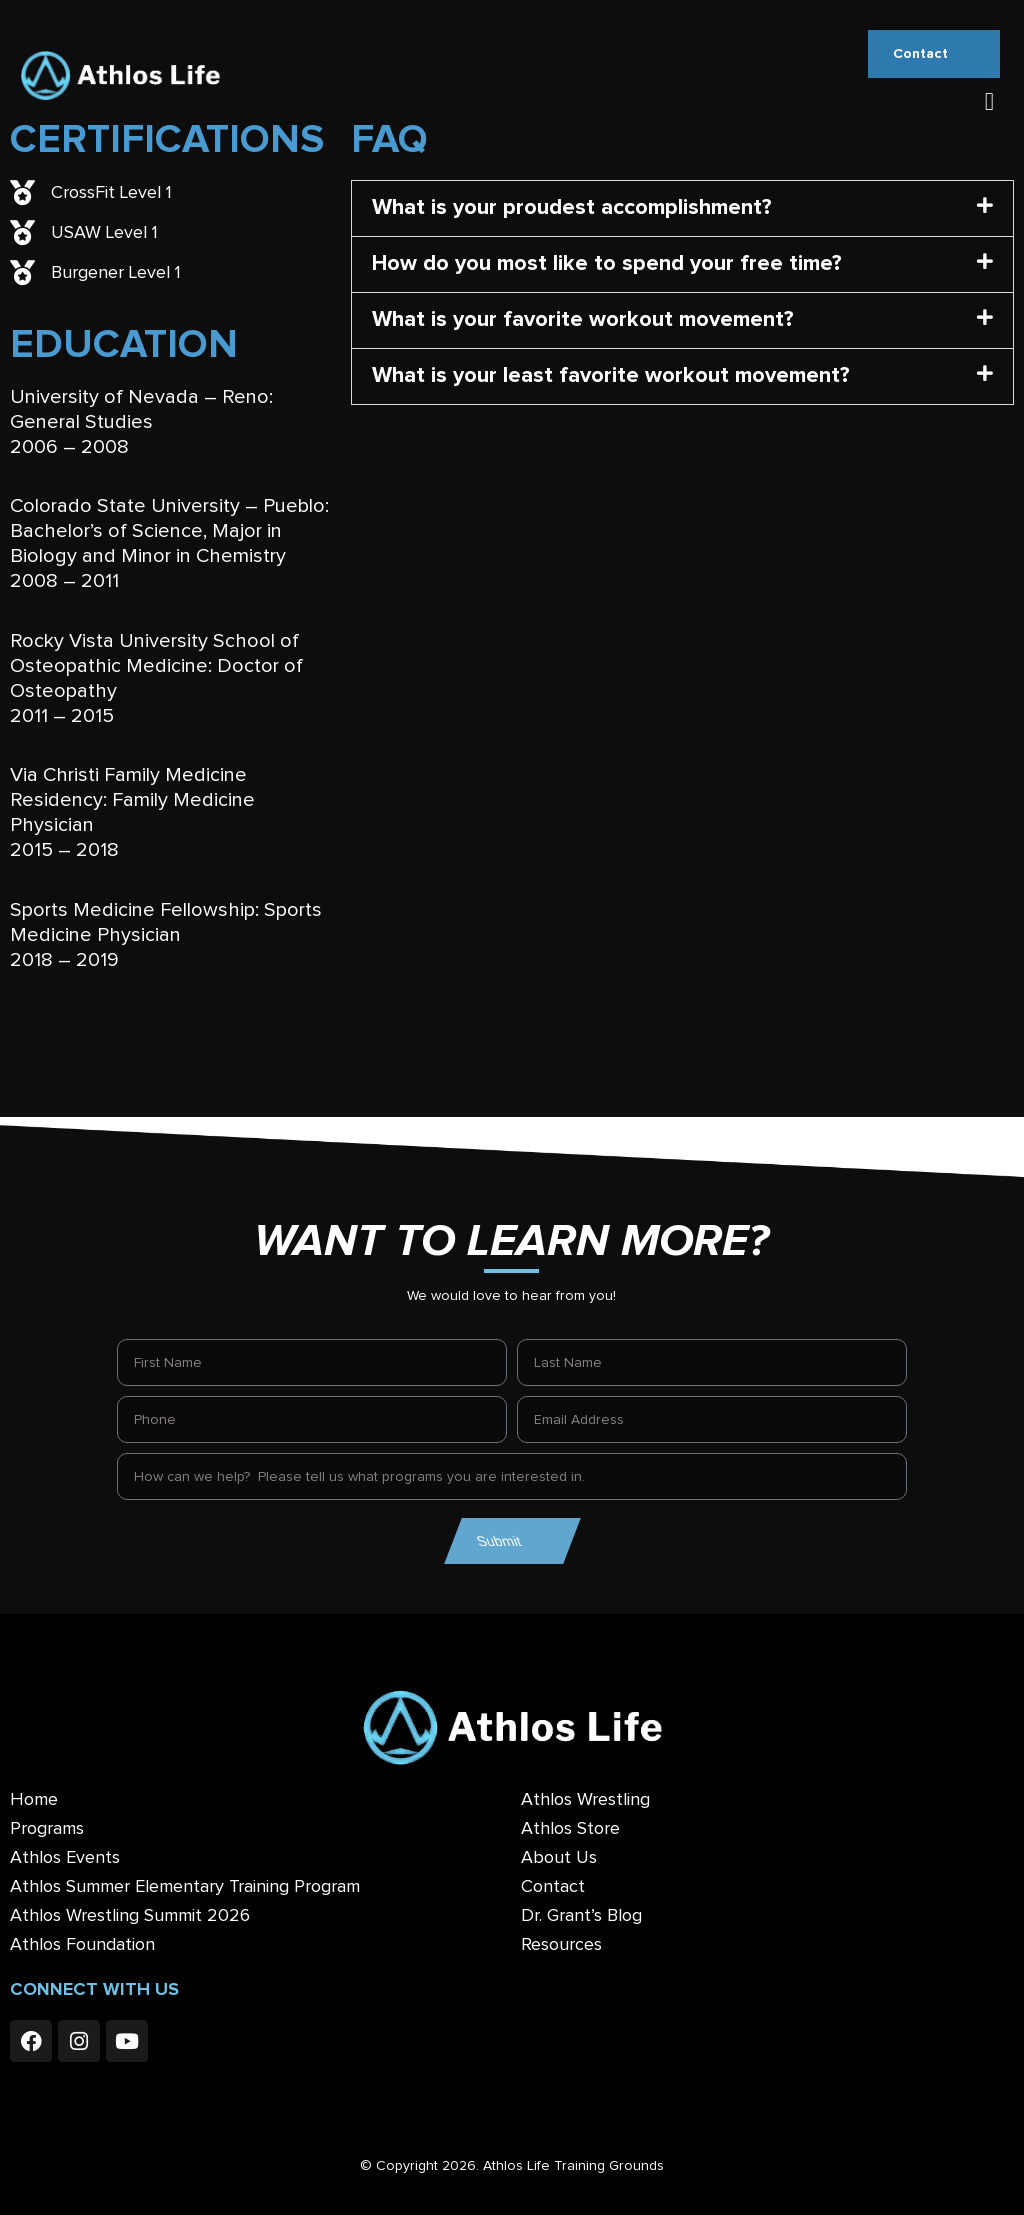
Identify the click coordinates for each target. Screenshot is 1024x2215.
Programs (47, 1829)
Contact (553, 1887)
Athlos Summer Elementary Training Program (185, 1887)
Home (34, 1800)
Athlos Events (65, 1858)
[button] (989, 102)
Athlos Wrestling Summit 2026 (130, 1916)
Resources (561, 1945)
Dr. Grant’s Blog (581, 1916)
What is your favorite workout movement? (583, 320)
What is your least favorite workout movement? (611, 376)
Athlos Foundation (82, 1945)
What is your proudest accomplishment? (572, 208)
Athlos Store (570, 1829)
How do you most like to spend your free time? (607, 264)
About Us (559, 1858)
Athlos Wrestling (585, 1800)
